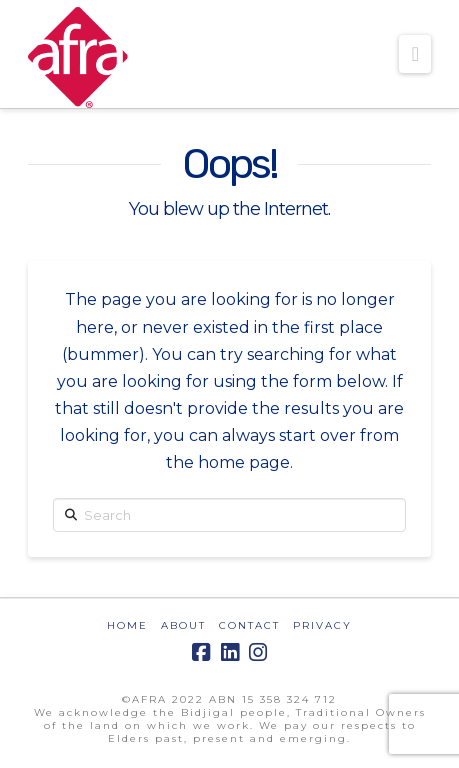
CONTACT (249, 625)
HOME (127, 625)
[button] (415, 54)
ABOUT (183, 625)
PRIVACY (322, 625)
